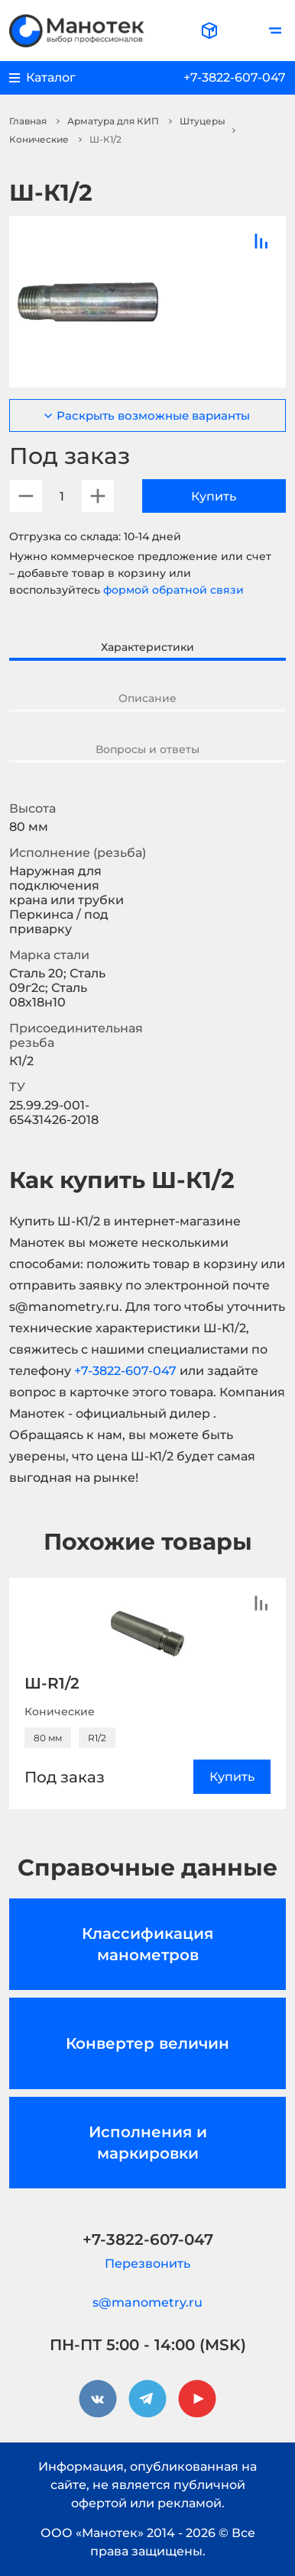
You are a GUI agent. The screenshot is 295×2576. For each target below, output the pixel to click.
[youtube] (197, 2399)
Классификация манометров (147, 1944)
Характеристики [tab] (147, 647)
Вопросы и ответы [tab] (147, 749)
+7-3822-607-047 (234, 77)
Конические (39, 139)
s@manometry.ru (147, 2302)
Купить (213, 496)
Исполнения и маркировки (148, 2142)
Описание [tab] (147, 698)
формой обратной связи (173, 590)
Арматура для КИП (113, 121)
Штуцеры (202, 121)
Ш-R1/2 (51, 1683)
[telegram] (147, 2399)
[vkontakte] (98, 2399)
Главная (28, 121)
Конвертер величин (147, 2043)
